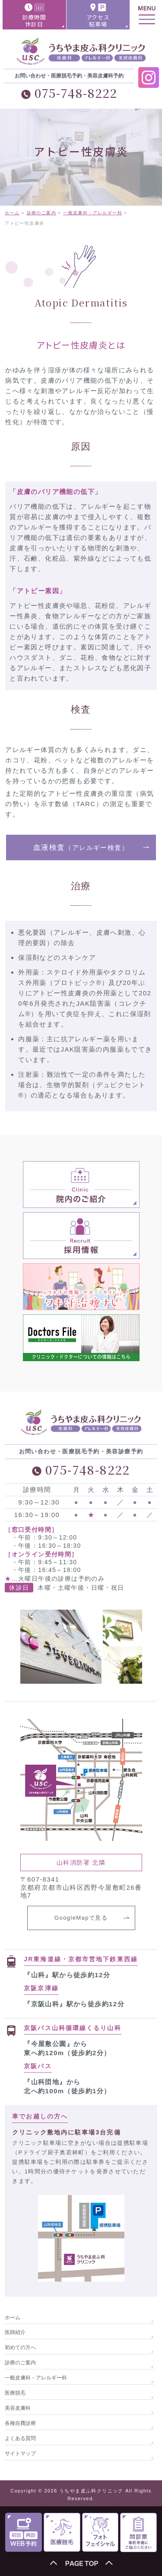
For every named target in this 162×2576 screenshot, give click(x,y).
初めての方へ (20, 2347)
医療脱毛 (15, 2393)
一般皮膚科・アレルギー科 (36, 2378)
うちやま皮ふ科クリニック (91, 2490)
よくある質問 (20, 2438)
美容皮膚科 (18, 2408)
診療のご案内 (20, 2363)
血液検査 (81, 847)
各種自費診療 (20, 2423)
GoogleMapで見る (81, 1917)
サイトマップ (20, 2453)
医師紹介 (15, 2332)
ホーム (12, 2318)
